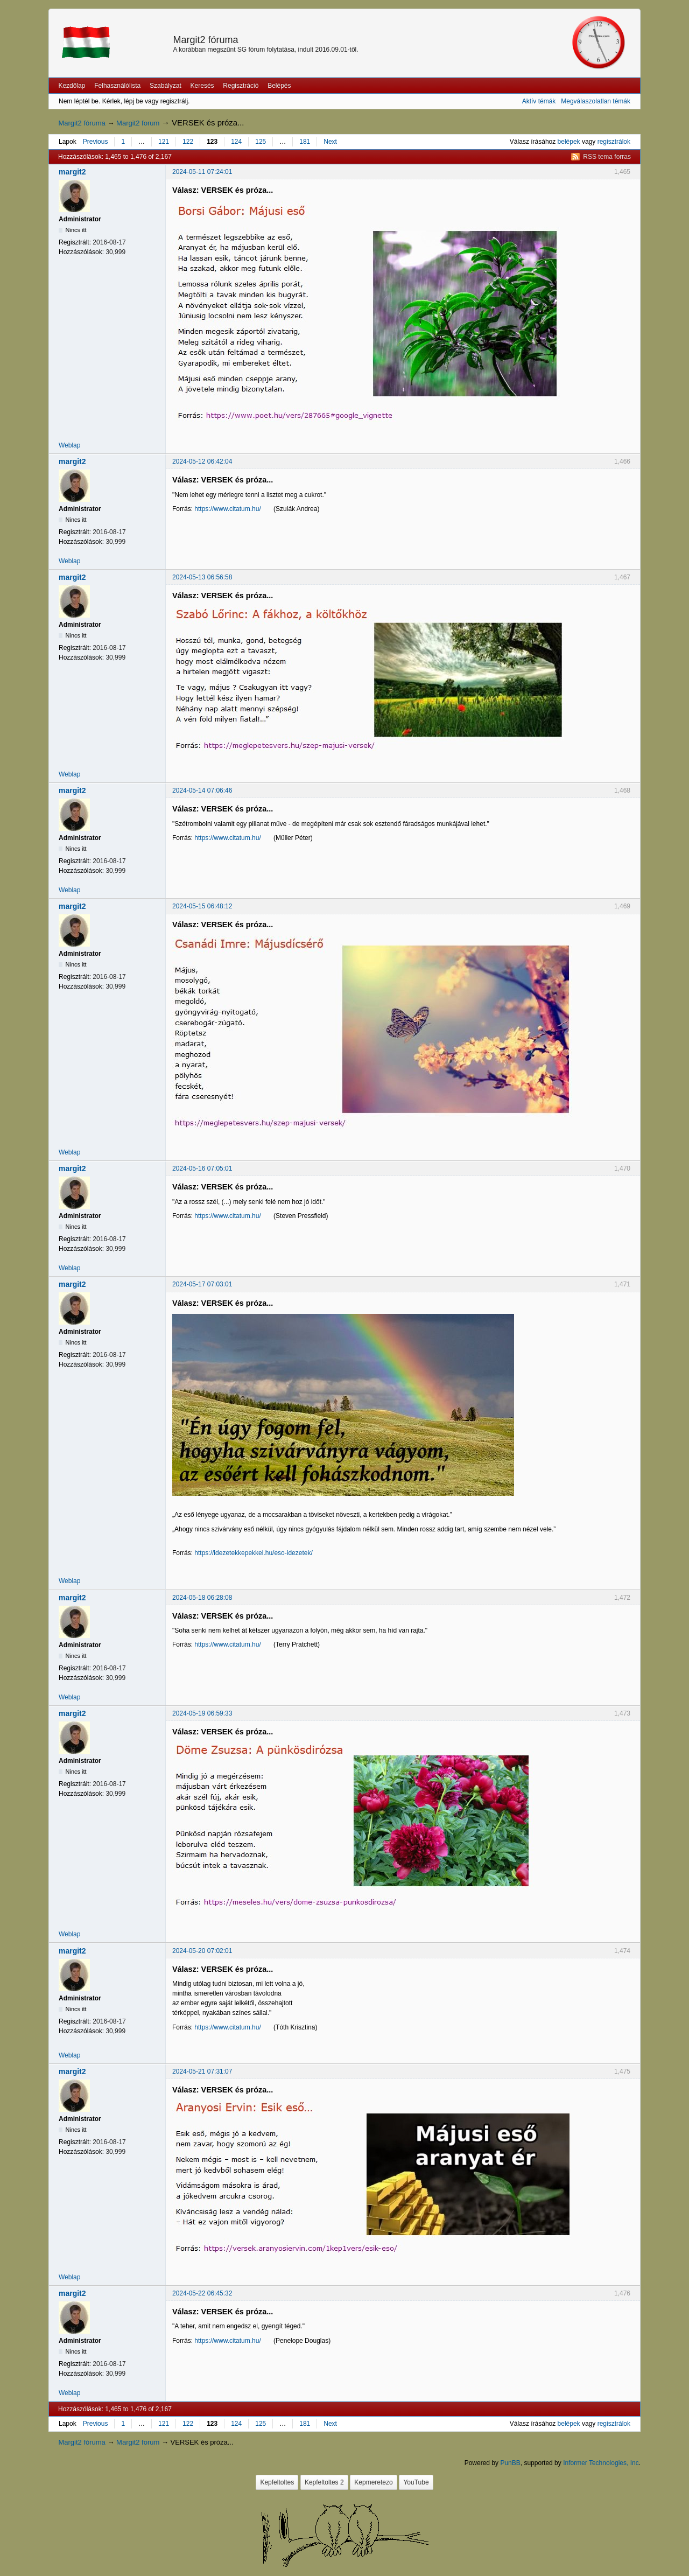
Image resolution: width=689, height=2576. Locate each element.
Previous (95, 141)
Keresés (202, 85)
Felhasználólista (117, 85)
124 (236, 141)
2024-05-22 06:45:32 (202, 2293)
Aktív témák (539, 101)
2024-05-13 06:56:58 (202, 577)
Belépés (279, 85)
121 (163, 141)
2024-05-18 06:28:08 (202, 1597)
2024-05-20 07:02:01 (202, 1951)
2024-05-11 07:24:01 (202, 172)
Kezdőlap (71, 85)
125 (260, 141)
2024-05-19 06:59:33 (202, 1713)
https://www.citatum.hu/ (227, 509)
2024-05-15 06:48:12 (202, 906)
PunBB (510, 2463)
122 (187, 141)
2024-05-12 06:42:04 (202, 461)
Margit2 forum (137, 123)
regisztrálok (613, 141)
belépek (569, 141)
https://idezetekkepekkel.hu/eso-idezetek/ (253, 1553)
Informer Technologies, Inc (601, 2463)
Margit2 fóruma (205, 39)
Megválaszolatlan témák (595, 101)
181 (304, 141)
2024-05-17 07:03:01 (202, 1284)
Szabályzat (165, 85)
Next (330, 141)
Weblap (69, 445)
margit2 (72, 171)
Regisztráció (240, 85)
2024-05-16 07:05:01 (202, 1168)
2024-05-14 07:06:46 (202, 790)
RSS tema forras (607, 156)
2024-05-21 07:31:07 (202, 2071)
